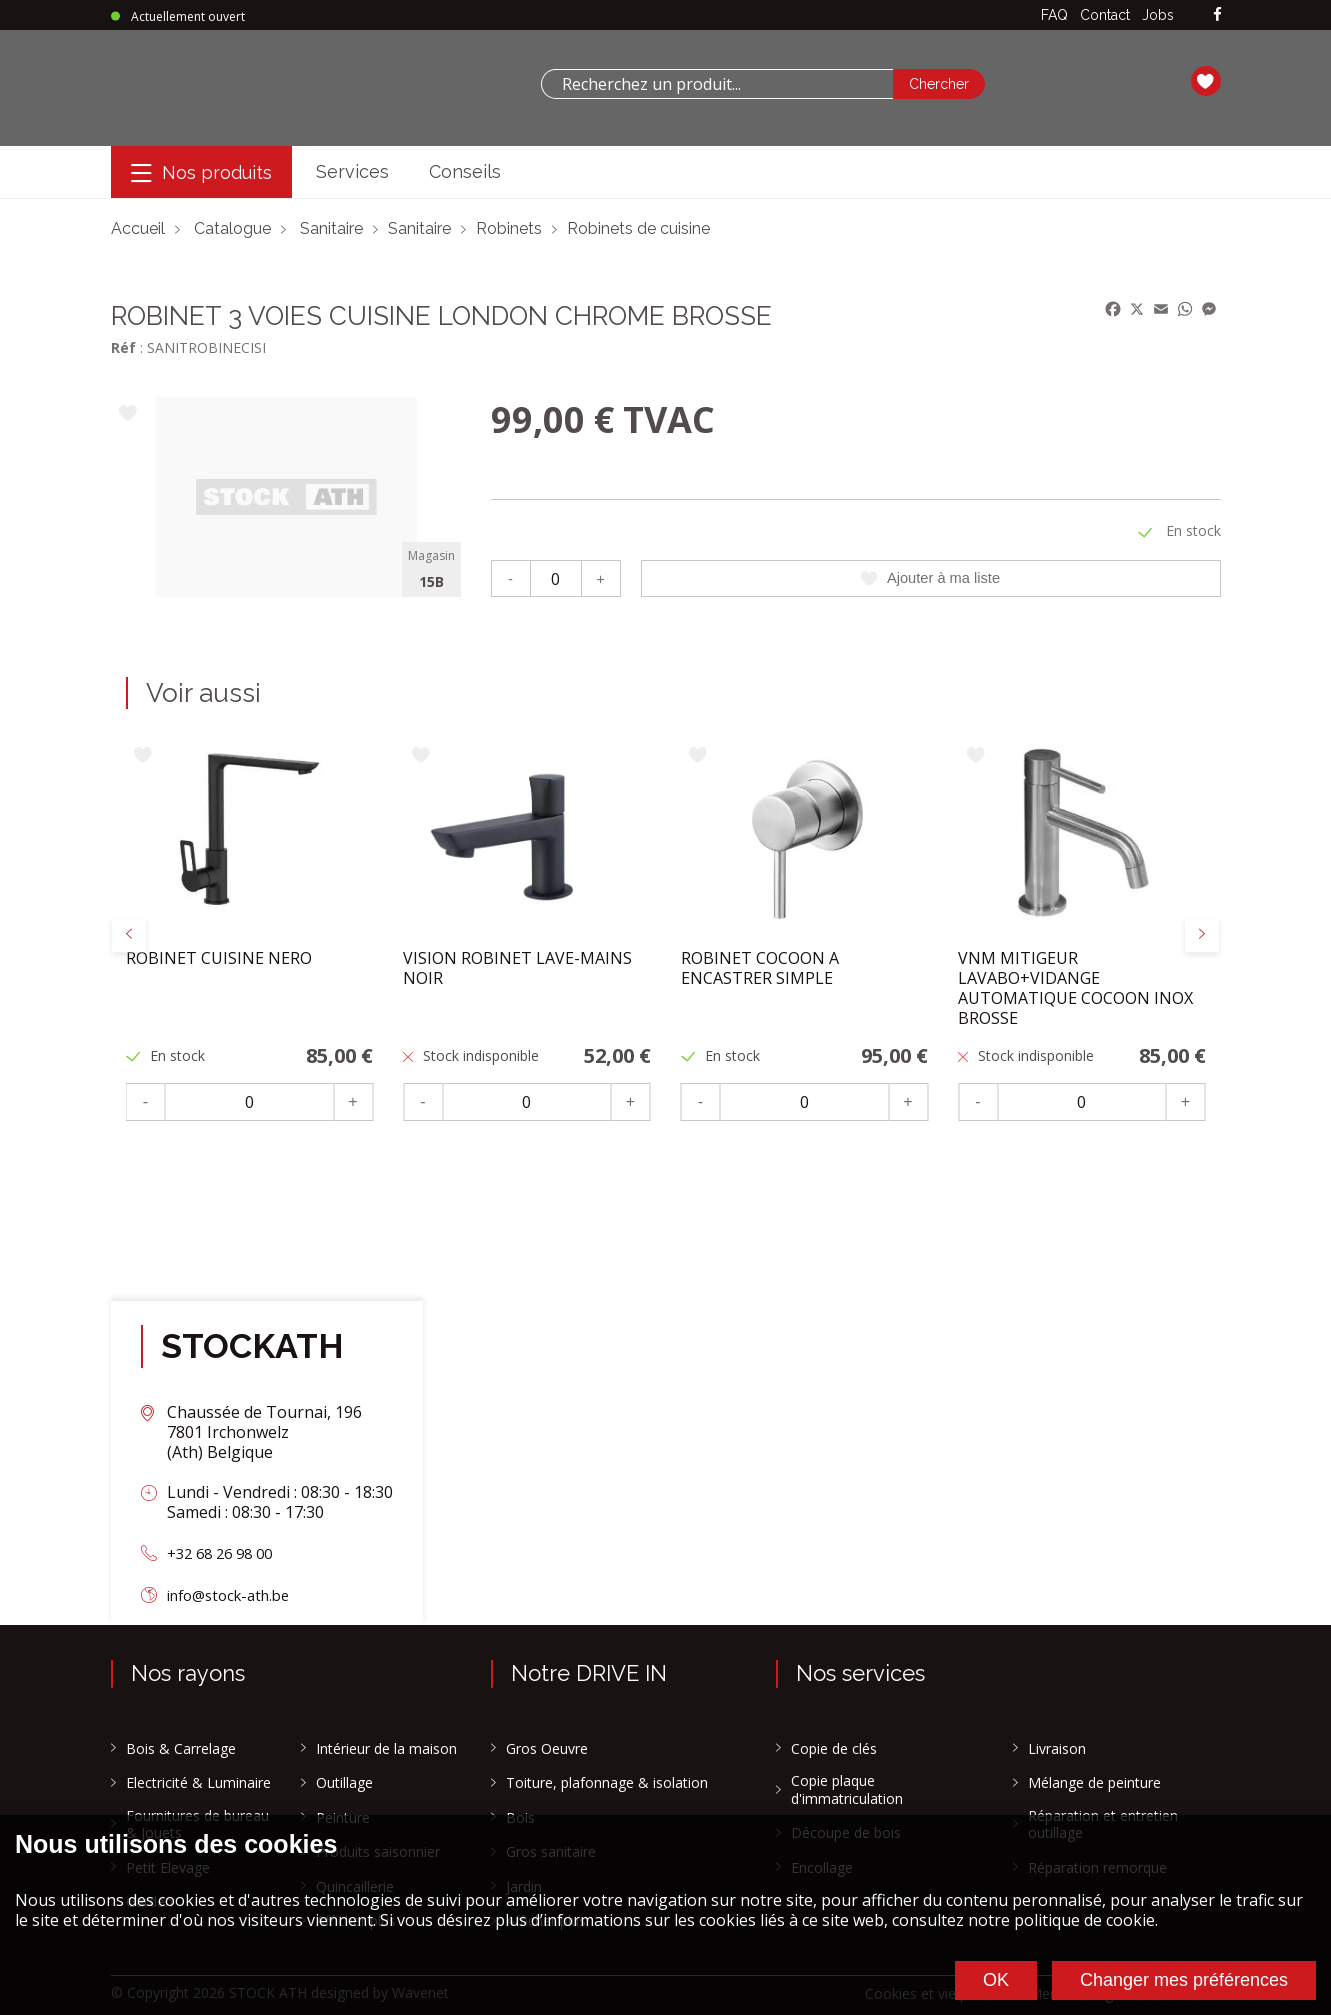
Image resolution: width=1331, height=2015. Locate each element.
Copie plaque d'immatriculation (847, 1789)
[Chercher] (939, 84)
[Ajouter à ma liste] (128, 414)
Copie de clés (834, 1749)
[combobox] (717, 84)
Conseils (465, 171)
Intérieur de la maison (386, 1749)
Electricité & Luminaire (198, 1783)
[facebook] (1217, 15)
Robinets (509, 228)
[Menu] (201, 172)
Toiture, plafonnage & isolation (607, 1783)
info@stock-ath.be (235, 1595)
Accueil (138, 228)
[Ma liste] (1206, 84)
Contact (1105, 15)
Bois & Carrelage (181, 1749)
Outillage (344, 1783)
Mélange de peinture (1094, 1783)
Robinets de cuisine (638, 228)
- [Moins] (510, 577)
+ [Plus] (600, 577)
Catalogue (232, 228)
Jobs (1158, 15)
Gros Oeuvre (547, 1749)
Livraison (1057, 1749)
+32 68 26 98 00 (225, 1553)
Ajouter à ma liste (931, 578)
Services (352, 171)
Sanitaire (331, 228)
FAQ (1054, 15)
